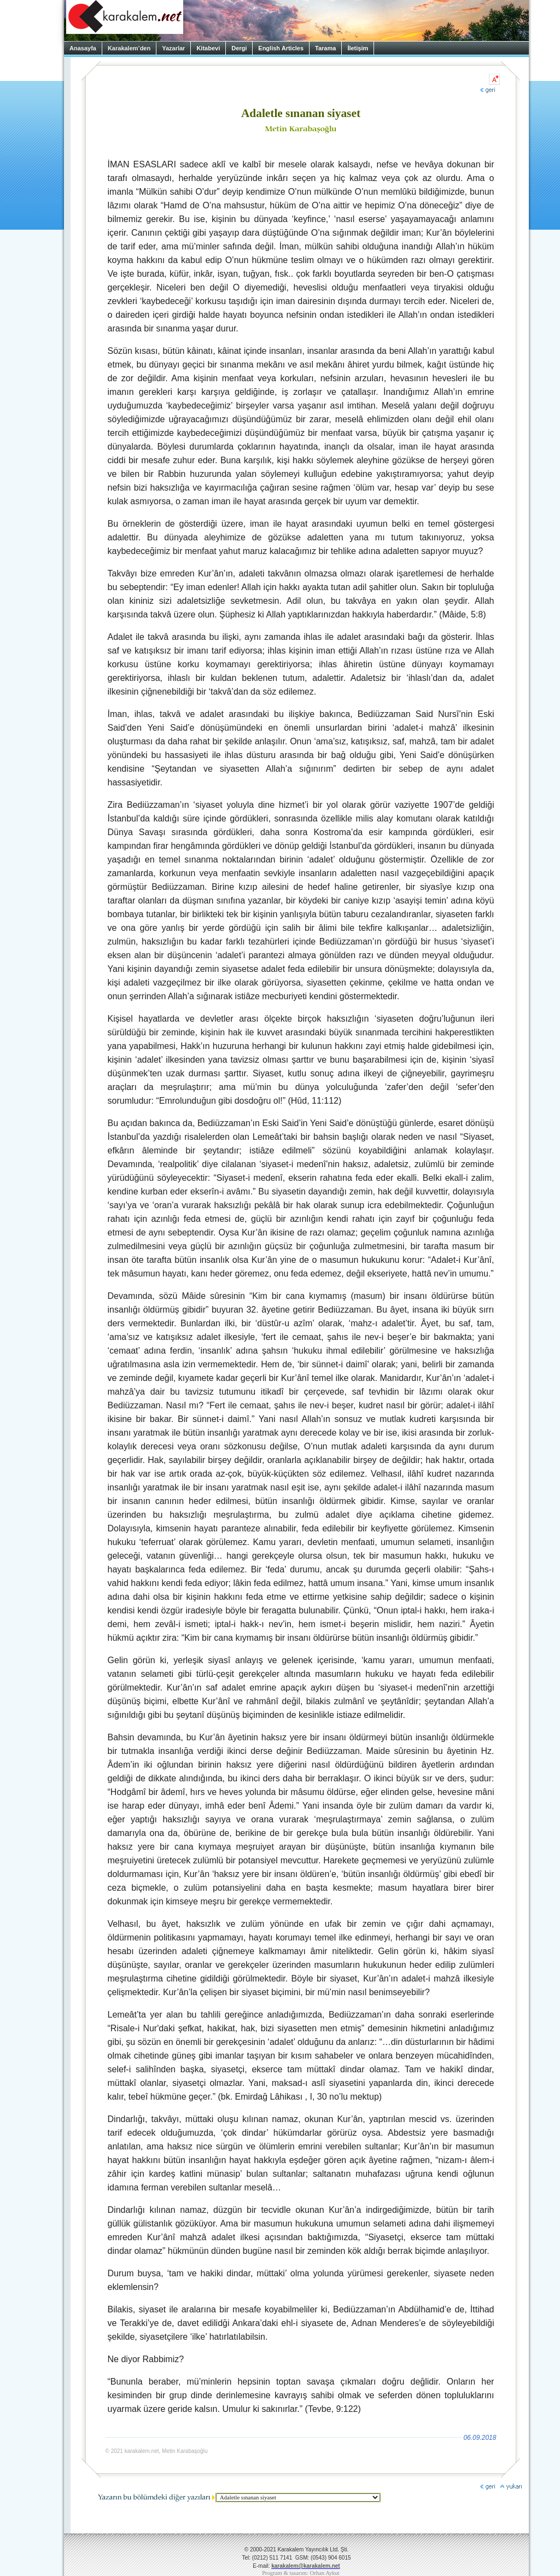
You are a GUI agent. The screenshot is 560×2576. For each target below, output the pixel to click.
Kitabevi (208, 48)
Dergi (239, 48)
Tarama (325, 48)
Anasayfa (82, 48)
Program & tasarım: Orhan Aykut (301, 2573)
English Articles (281, 48)
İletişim (357, 48)
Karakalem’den (129, 48)
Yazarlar (173, 48)
